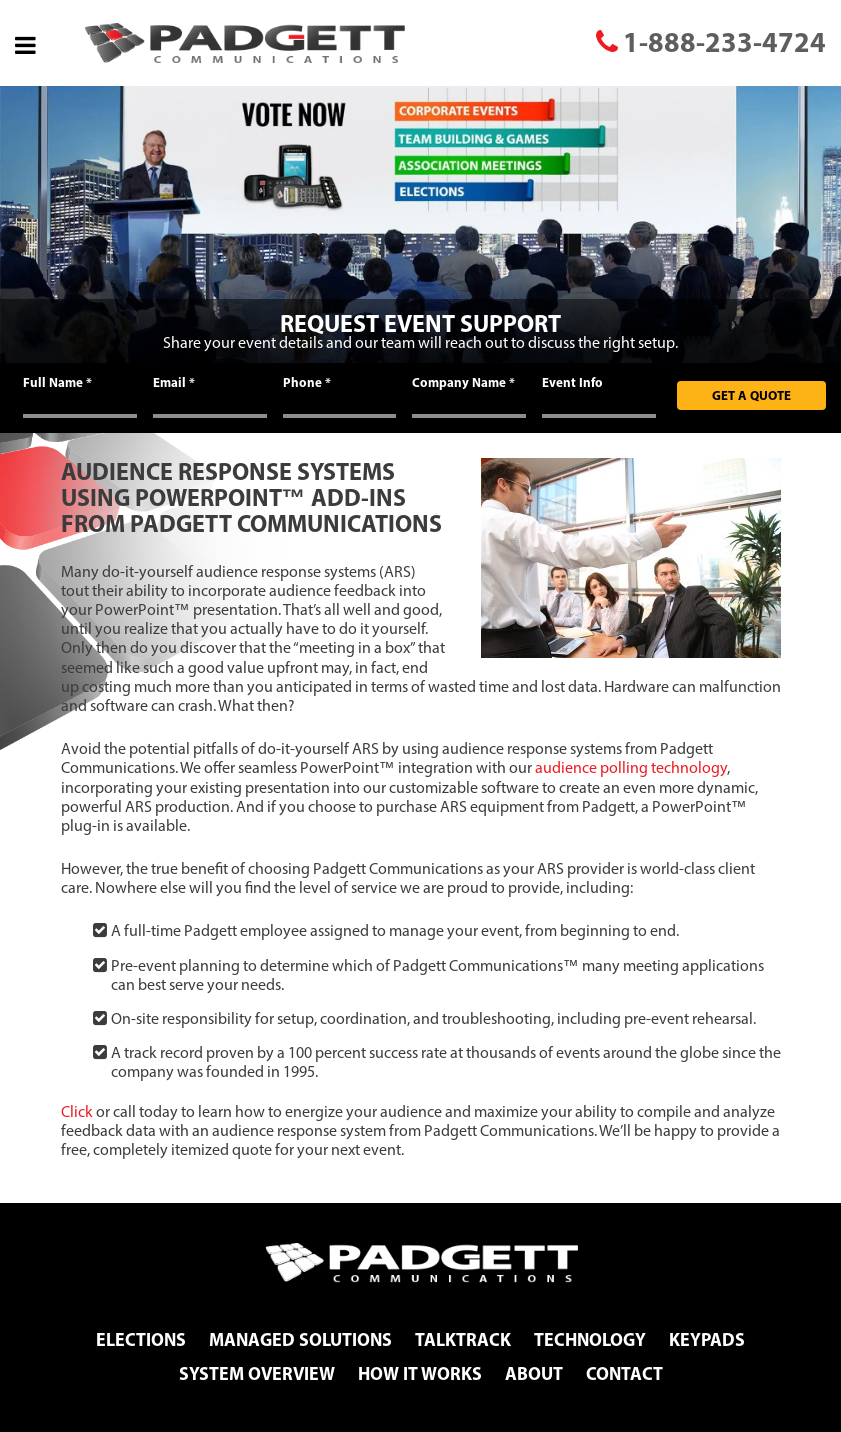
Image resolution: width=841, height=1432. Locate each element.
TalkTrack (463, 1339)
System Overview (257, 1373)
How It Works (420, 1373)
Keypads (707, 1339)
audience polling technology (631, 767)
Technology (590, 1339)
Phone (307, 382)
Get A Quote (751, 395)
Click (77, 1111)
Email (174, 382)
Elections (141, 1339)
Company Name (463, 382)
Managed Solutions (300, 1339)
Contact (624, 1373)
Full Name (57, 382)
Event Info (572, 382)
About (534, 1373)
